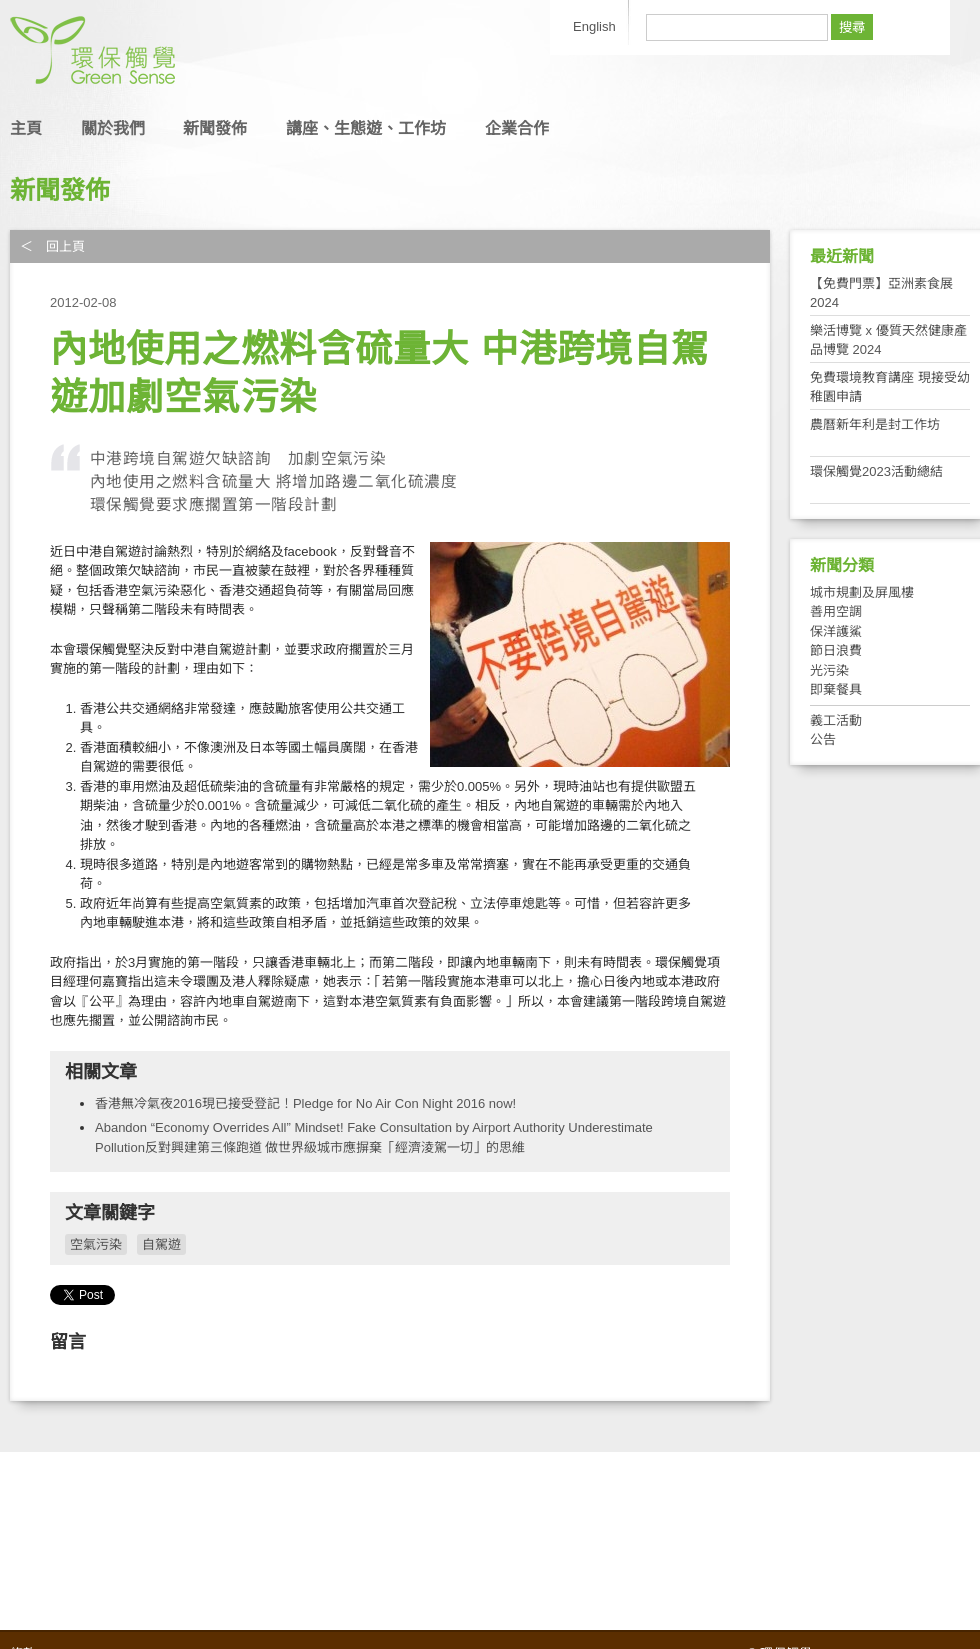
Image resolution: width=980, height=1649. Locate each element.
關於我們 (113, 128)
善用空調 (836, 611)
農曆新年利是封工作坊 (875, 424)
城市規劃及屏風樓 (862, 592)
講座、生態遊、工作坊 (366, 128)
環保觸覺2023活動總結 (876, 471)
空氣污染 (96, 1244)
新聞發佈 (215, 128)
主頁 (26, 128)
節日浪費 (836, 650)
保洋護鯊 (836, 631)
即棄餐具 (836, 689)
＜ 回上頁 (52, 246)
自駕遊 (161, 1244)
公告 (823, 739)
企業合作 (517, 128)
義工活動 (836, 720)
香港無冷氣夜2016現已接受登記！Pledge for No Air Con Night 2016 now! (305, 1103)
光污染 (829, 670)
